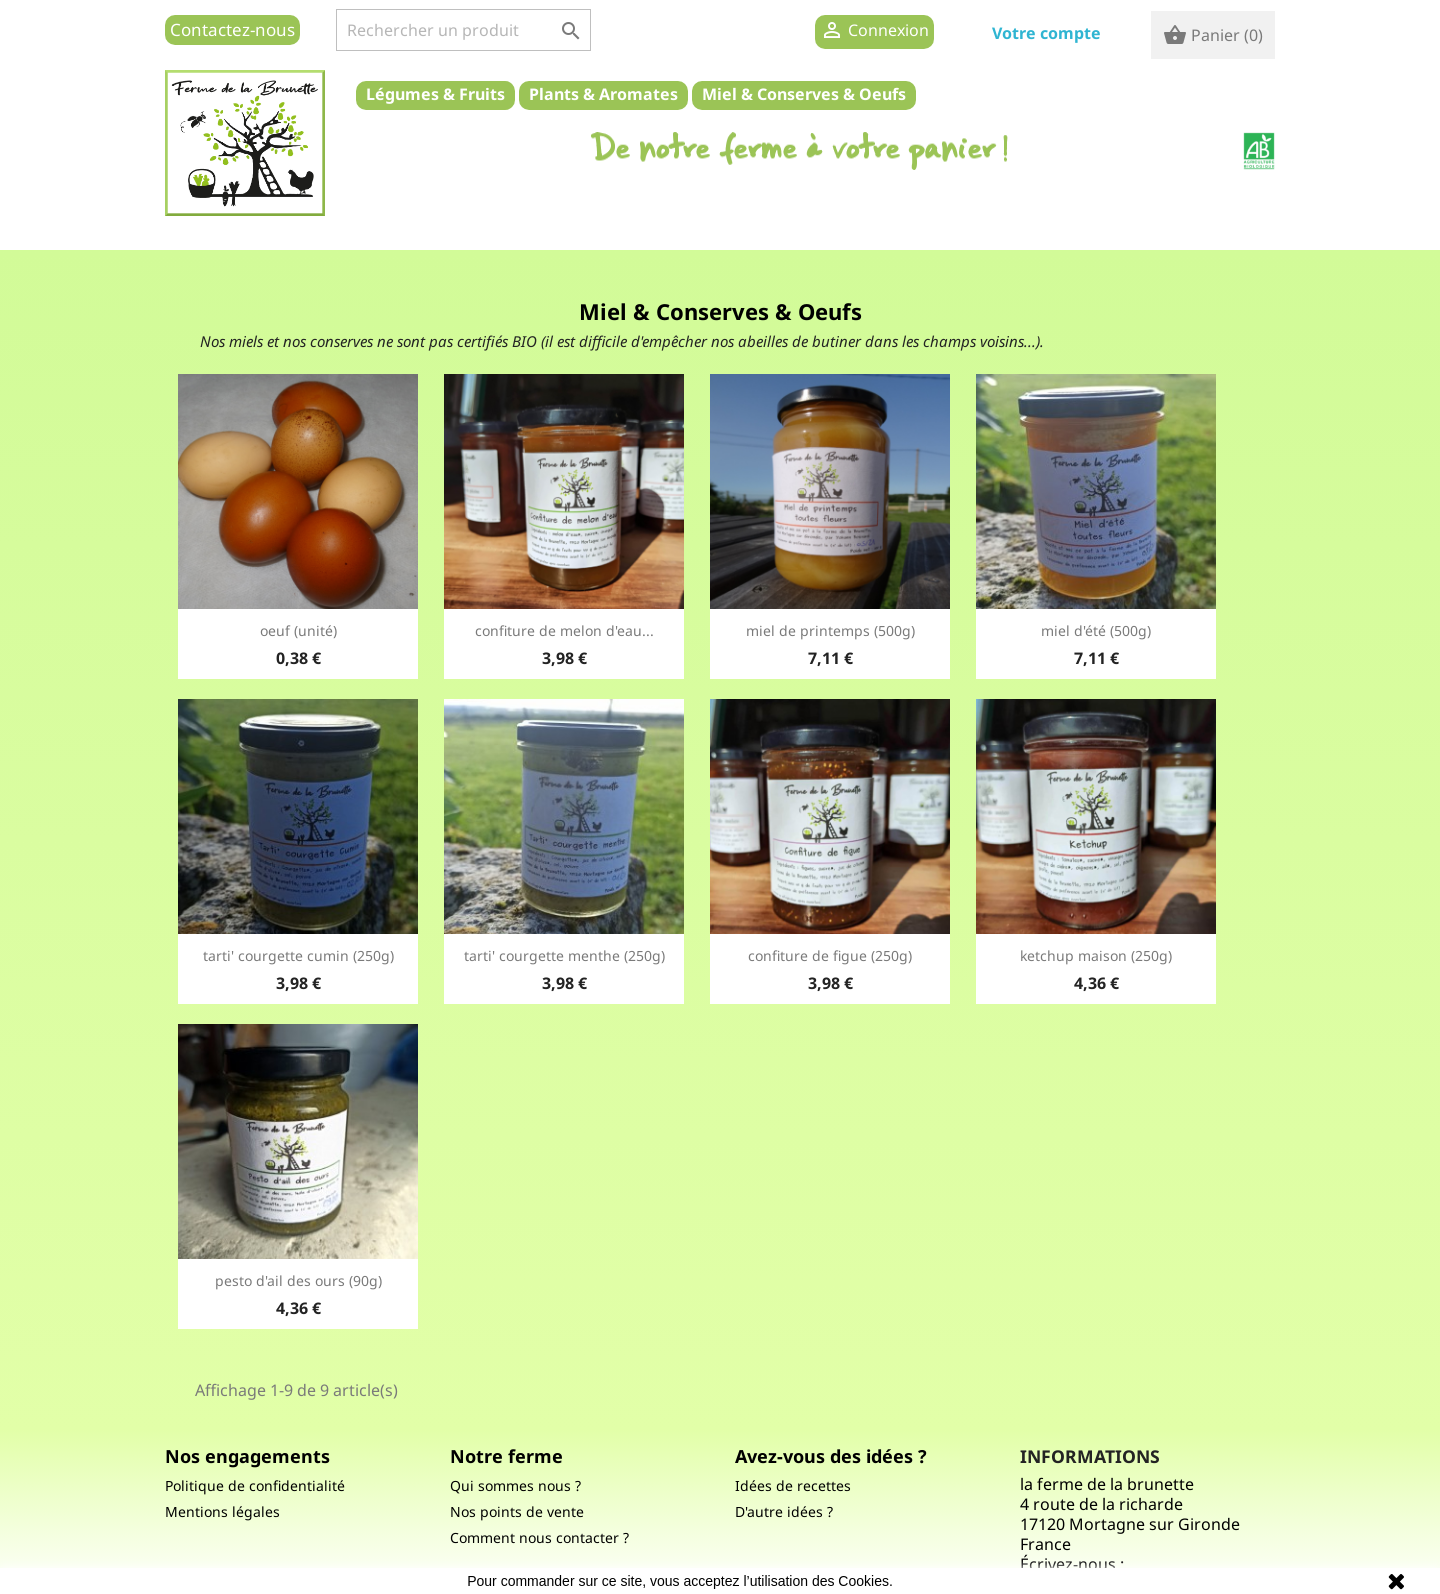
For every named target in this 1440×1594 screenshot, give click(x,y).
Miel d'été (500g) (1096, 630)
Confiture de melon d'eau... (564, 630)
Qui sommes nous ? (515, 1485)
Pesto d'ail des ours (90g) (298, 1280)
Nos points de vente (517, 1511)
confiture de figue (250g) (830, 955)
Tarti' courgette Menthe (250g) (564, 955)
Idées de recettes (793, 1485)
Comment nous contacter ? (539, 1537)
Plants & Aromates (603, 94)
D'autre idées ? (784, 1511)
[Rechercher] (463, 30)
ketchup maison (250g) (1096, 955)
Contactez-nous (232, 29)
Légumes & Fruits (435, 94)
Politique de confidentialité (255, 1485)
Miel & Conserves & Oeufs (804, 94)
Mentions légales (222, 1511)
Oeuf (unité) (298, 630)
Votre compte (1046, 33)
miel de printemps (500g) (830, 630)
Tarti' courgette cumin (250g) (298, 955)
